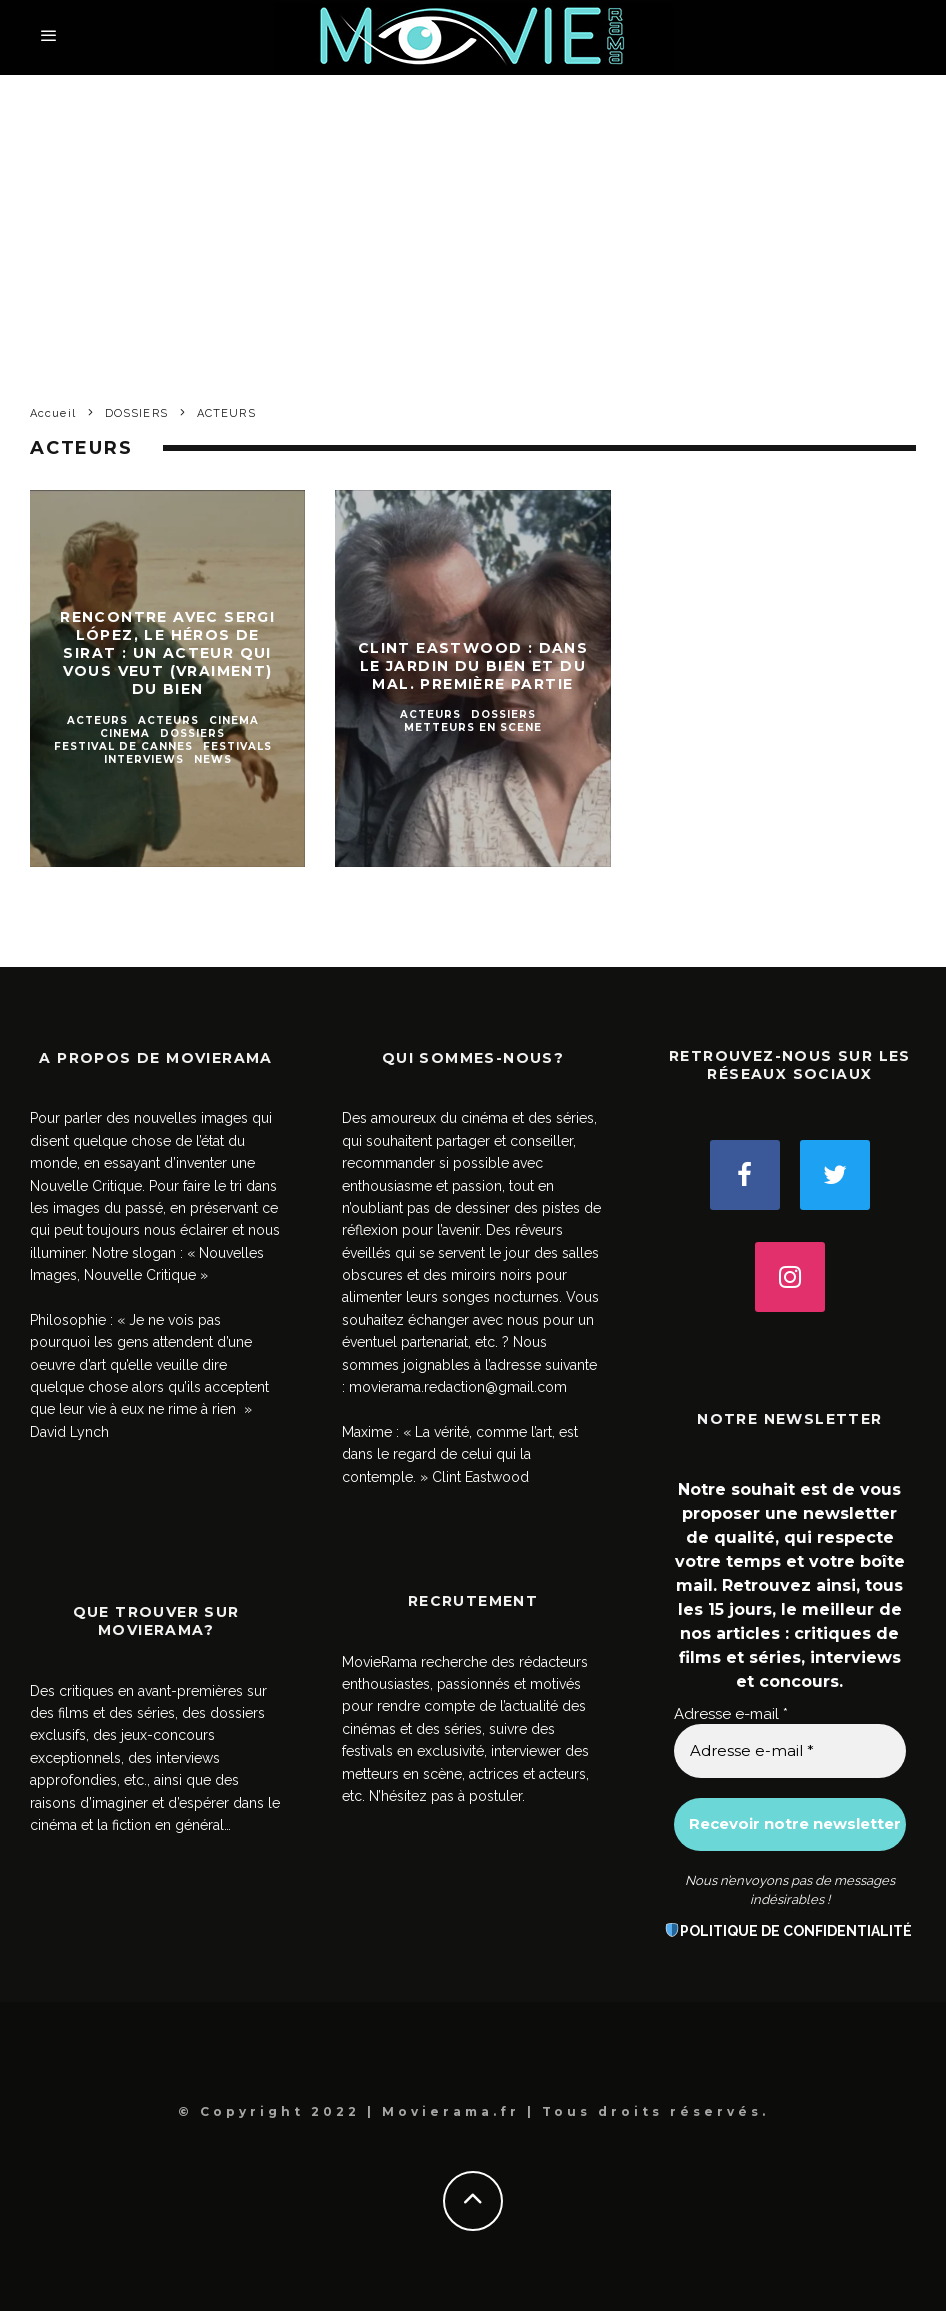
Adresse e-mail (731, 1714)
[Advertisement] (473, 225)
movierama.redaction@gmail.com (458, 1387)
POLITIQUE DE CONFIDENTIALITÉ (796, 1931)
